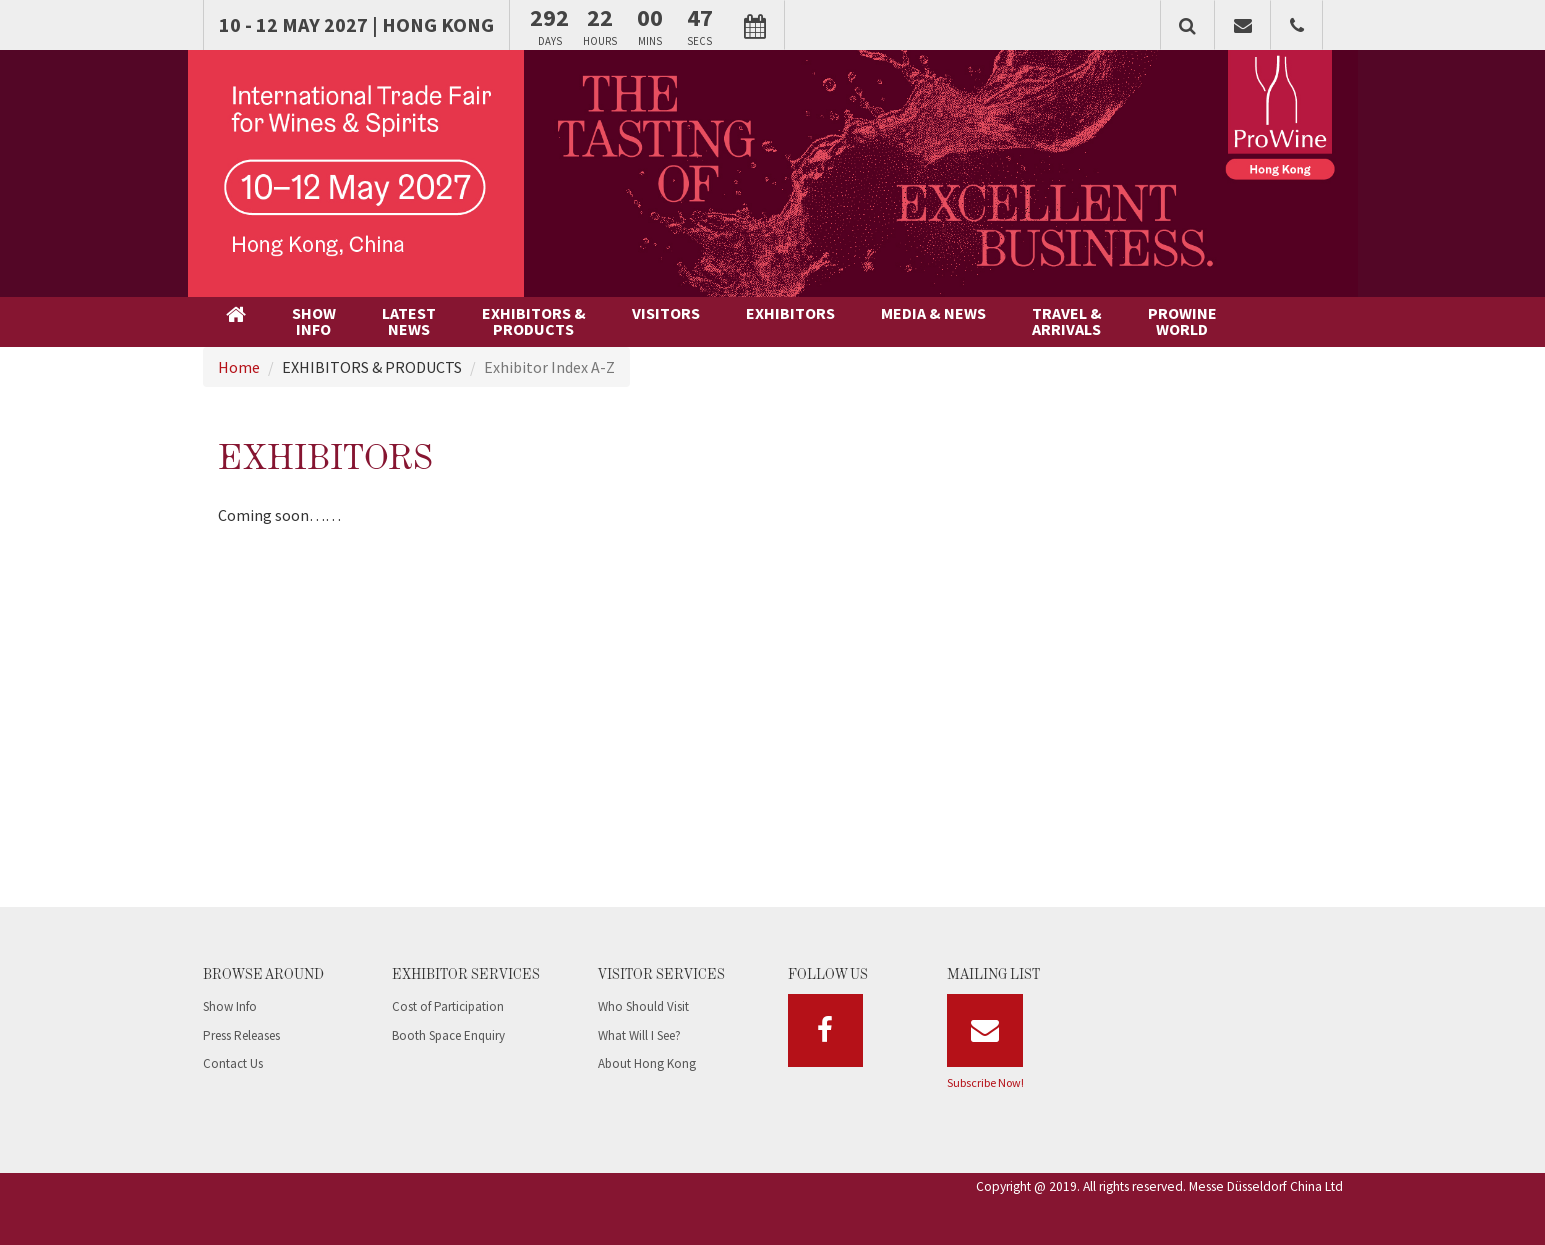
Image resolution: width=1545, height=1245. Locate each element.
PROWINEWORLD (1182, 321)
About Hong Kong (647, 1063)
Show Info (230, 1006)
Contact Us (233, 1063)
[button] (1187, 25)
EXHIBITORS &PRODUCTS (534, 321)
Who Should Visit (643, 1006)
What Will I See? (639, 1035)
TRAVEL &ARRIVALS (1067, 321)
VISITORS (666, 313)
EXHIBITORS (790, 313)
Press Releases (241, 1035)
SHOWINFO (314, 321)
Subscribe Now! (985, 1082)
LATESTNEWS (409, 321)
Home (239, 367)
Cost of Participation (448, 1006)
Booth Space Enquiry (448, 1035)
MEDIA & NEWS (933, 313)
